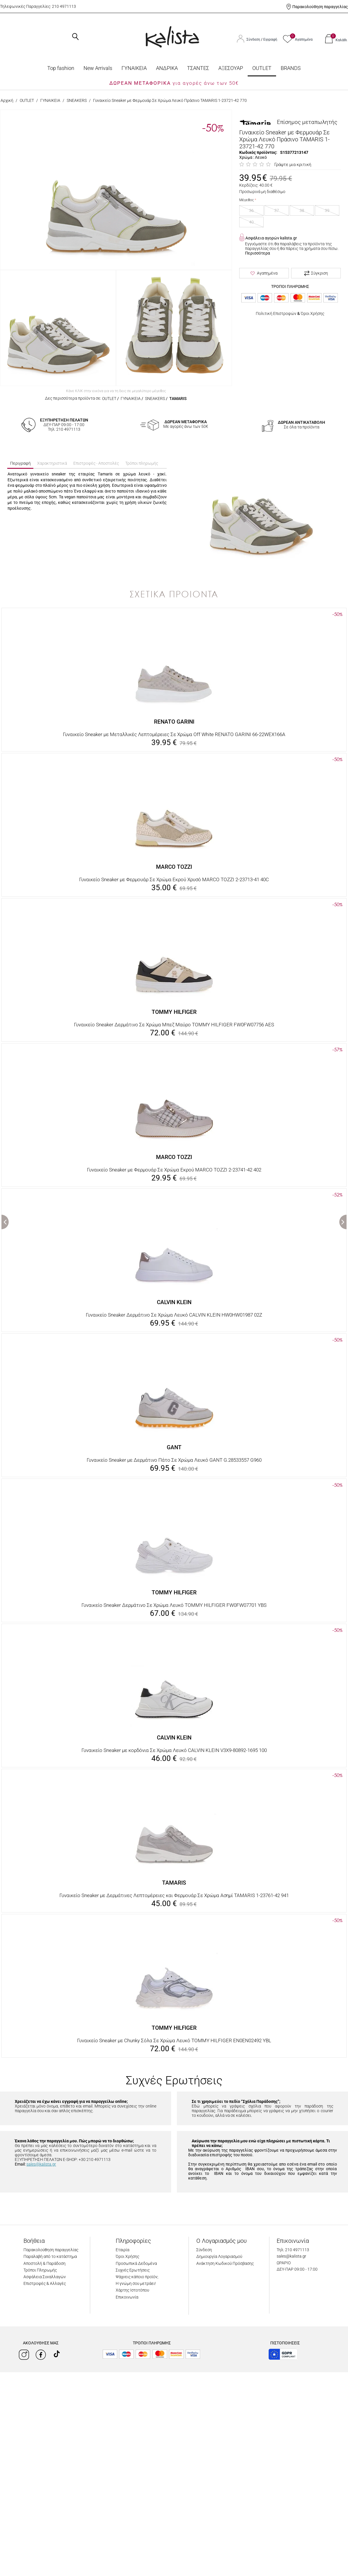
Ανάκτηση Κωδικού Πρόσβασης (225, 2263)
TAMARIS (177, 398)
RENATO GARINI (174, 721)
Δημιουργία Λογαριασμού (219, 2256)
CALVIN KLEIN (174, 1302)
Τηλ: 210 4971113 (293, 2249)
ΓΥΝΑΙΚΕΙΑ (134, 68)
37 (276, 210)
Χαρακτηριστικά (52, 463)
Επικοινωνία (127, 2297)
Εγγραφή (270, 39)
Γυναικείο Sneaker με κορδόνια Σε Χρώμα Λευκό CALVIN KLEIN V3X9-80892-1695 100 (174, 1750)
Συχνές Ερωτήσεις (133, 2270)
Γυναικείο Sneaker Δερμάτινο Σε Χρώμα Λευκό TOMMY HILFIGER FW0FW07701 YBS (174, 1605)
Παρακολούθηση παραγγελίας (320, 6)
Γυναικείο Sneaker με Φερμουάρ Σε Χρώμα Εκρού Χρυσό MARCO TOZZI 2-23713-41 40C (174, 879)
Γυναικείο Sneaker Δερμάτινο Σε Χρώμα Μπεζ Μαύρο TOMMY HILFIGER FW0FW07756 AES (174, 1024)
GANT (174, 1447)
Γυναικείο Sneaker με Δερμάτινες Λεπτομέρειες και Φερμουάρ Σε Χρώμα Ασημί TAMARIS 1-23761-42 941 (174, 1895)
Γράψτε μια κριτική (292, 164)
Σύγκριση (316, 273)
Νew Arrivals (98, 68)
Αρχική (7, 100)
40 (251, 222)
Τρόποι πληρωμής (141, 463)
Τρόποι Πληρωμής (40, 2270)
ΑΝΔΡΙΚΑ (167, 68)
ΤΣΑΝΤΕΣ (198, 68)
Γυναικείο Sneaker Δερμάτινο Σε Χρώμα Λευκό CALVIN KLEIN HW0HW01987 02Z (174, 1315)
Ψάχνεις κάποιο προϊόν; (137, 2276)
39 (327, 210)
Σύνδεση (253, 39)
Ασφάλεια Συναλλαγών (44, 2276)
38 (302, 210)
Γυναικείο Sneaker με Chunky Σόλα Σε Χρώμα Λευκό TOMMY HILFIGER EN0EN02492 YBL (174, 2040)
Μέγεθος (246, 200)
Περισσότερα (257, 253)
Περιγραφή (20, 463)
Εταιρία (122, 2249)
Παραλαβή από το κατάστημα (50, 2256)
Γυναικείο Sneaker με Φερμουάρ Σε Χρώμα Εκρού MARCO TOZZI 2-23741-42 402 (174, 1170)
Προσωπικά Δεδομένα (136, 2263)
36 (251, 210)
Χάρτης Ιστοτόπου (132, 2290)
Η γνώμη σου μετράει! (136, 2283)
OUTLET (261, 68)
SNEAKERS (77, 100)
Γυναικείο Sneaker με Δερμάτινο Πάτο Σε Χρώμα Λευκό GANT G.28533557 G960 (174, 1460)
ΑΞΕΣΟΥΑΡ (230, 68)
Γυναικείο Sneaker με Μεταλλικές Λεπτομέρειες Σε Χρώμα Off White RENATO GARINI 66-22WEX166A (174, 734)
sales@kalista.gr (41, 2164)
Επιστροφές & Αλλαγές (44, 2283)
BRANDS (291, 68)
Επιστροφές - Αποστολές (96, 463)
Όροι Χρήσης (312, 313)
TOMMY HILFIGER (174, 1012)
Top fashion (60, 68)
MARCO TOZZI (174, 867)
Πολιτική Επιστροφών (276, 313)
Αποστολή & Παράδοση (44, 2263)
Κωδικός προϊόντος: (258, 152)
